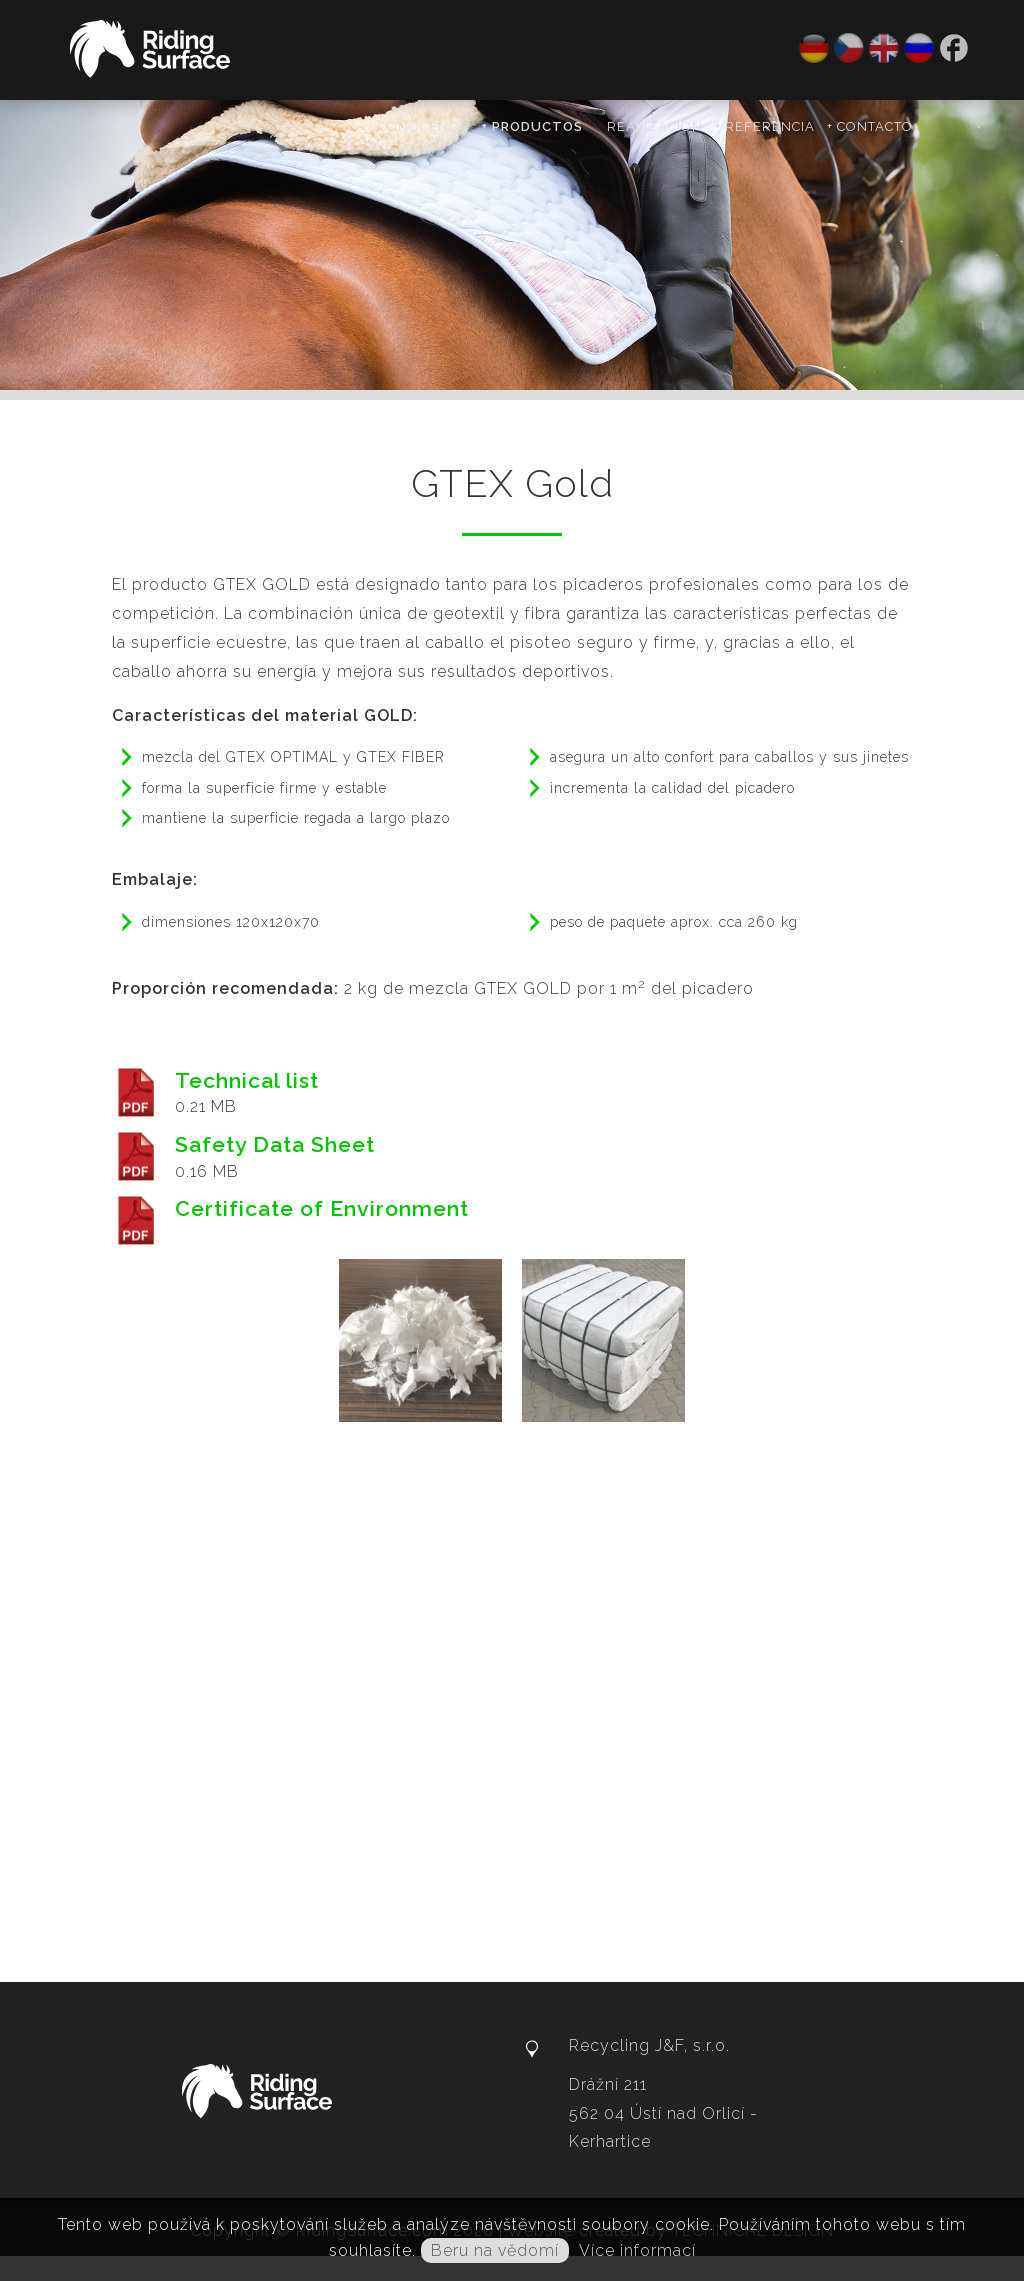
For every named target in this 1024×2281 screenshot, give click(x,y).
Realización (655, 126)
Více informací (637, 2250)
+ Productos (532, 126)
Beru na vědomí (495, 2250)
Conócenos (423, 126)
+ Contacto (870, 126)
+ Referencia (765, 126)
